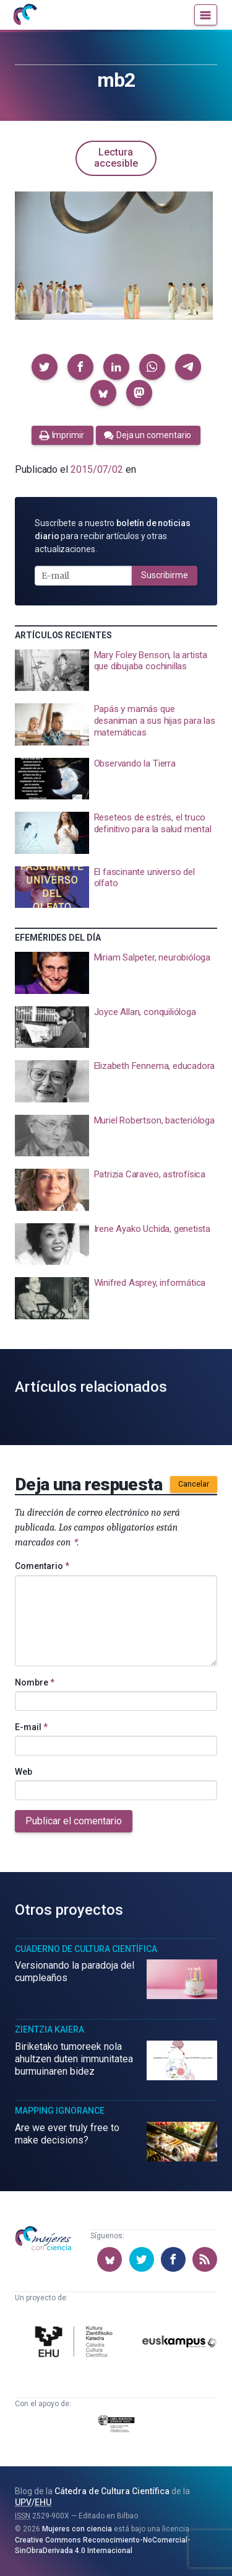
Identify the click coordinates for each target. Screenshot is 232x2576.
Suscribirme (164, 575)
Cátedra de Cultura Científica (112, 2491)
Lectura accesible (116, 157)
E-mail (31, 1727)
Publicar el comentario (73, 1821)
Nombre (34, 1682)
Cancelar (193, 1484)
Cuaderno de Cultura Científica (86, 1949)
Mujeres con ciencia (77, 2529)
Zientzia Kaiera (49, 2029)
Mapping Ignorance (60, 2111)
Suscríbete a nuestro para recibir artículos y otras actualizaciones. (113, 536)
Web (23, 1772)
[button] (45, 367)
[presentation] (116, 670)
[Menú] (205, 14)
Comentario (42, 1566)
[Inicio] (24, 15)
